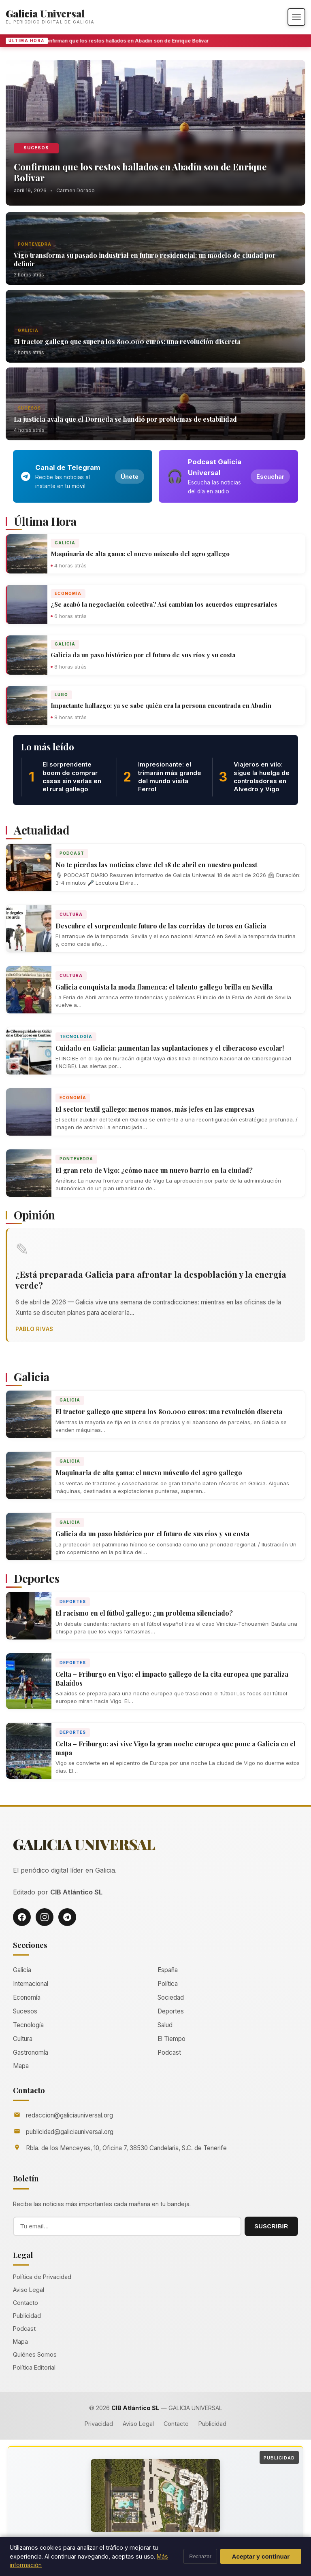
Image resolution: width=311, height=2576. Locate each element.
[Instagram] (44, 1917)
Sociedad (171, 1997)
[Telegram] (67, 1917)
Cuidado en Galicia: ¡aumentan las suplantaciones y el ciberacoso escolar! (169, 1048)
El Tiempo (171, 2039)
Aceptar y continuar (261, 2556)
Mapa (21, 2066)
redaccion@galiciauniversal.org (69, 2115)
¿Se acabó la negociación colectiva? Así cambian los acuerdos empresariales (164, 604)
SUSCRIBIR (271, 2226)
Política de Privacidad (42, 2276)
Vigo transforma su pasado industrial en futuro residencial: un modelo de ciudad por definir (145, 259)
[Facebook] (22, 1917)
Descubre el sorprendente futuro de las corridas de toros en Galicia (160, 926)
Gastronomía (30, 2052)
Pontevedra (34, 244)
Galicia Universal (45, 13)
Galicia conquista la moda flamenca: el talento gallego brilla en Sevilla (164, 987)
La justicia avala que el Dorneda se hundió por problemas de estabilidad (125, 419)
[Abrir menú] (296, 17)
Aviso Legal (28, 2289)
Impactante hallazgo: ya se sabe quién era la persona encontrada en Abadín (161, 705)
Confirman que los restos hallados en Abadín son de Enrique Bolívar (128, 41)
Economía (68, 593)
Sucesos (36, 148)
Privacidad (99, 2423)
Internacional (30, 1984)
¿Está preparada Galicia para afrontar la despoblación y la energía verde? (150, 1279)
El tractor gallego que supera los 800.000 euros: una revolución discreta (127, 341)
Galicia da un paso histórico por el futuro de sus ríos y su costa (143, 655)
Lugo (61, 694)
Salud (165, 2025)
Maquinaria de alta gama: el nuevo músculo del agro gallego (140, 554)
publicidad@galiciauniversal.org (69, 2132)
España (168, 1970)
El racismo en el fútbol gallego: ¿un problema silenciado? (144, 1613)
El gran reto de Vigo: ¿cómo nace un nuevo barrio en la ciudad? (154, 1170)
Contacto (25, 2302)
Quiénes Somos (35, 2354)
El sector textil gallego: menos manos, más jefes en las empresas (155, 1109)
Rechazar (200, 2556)
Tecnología (76, 1036)
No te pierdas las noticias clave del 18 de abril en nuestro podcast (156, 864)
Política (168, 1984)
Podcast (72, 853)
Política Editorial (34, 2367)
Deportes (73, 1601)
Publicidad (27, 2315)
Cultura (71, 914)
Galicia (28, 330)
